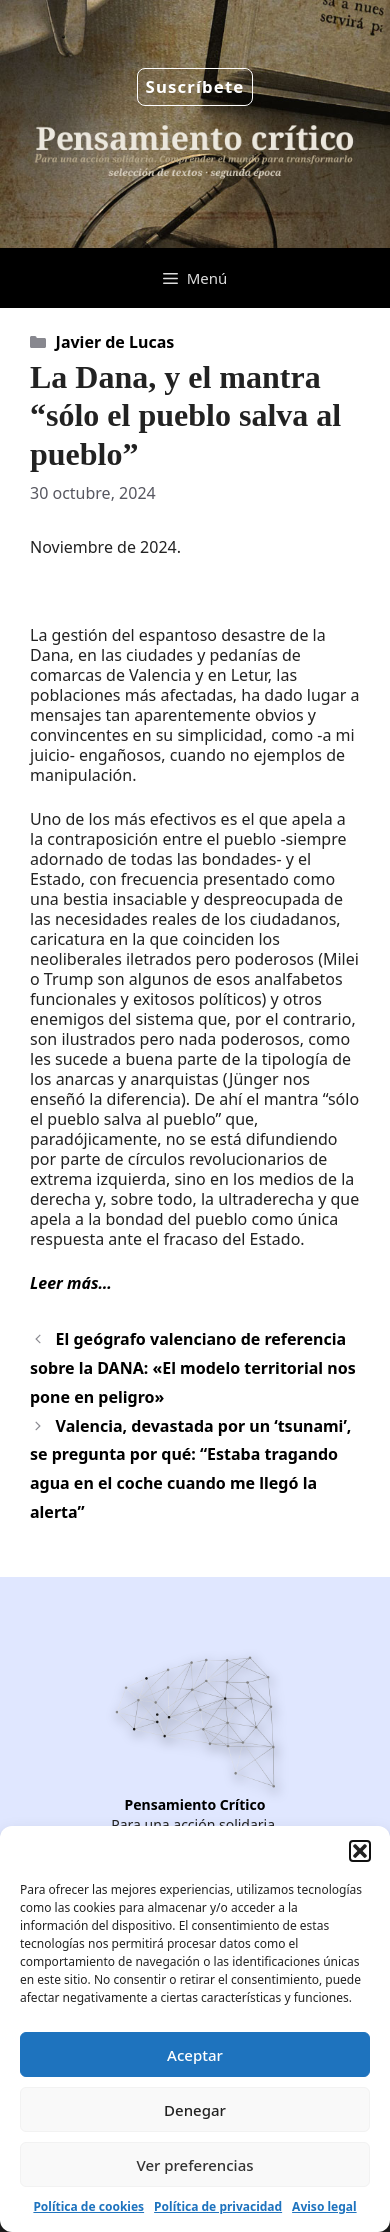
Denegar (195, 2110)
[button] (360, 1851)
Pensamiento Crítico (195, 1804)
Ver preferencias (194, 2165)
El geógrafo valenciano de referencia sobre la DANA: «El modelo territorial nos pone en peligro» (193, 1368)
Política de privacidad (218, 2206)
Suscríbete (195, 86)
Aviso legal (324, 2206)
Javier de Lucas (115, 342)
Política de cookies (88, 2206)
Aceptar (195, 2055)
